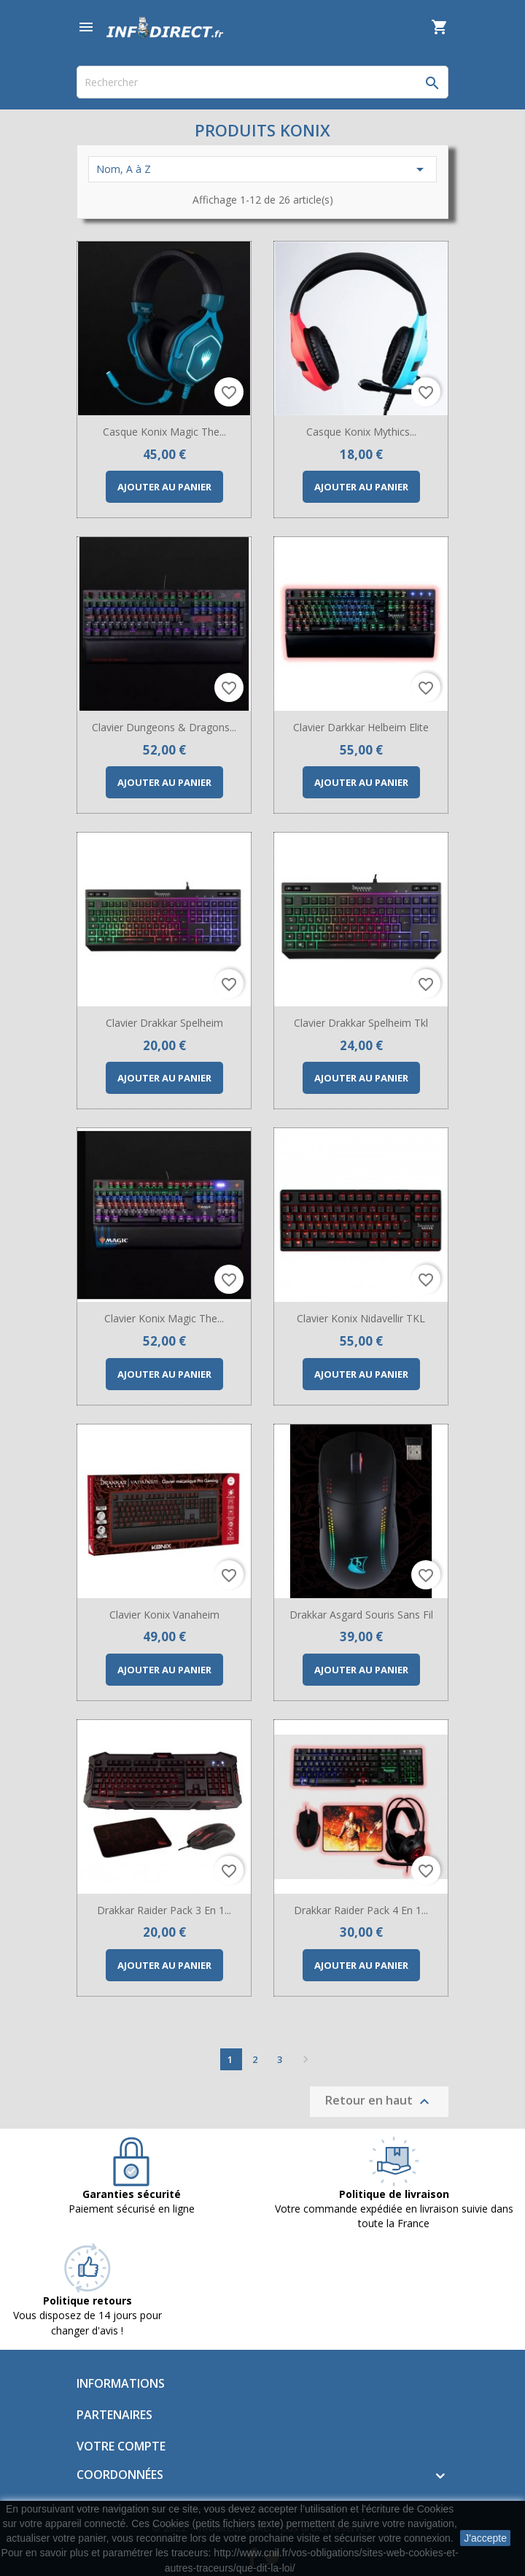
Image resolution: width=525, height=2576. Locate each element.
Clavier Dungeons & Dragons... (164, 727)
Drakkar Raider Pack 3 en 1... (164, 1910)
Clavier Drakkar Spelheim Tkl (361, 1023)
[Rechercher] (262, 82)
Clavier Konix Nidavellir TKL (361, 1318)
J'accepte (485, 2538)
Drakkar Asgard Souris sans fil (361, 1614)
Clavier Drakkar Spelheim (164, 1023)
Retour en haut (379, 2101)
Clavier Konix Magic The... (164, 1318)
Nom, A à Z (262, 169)
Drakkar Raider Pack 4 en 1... (361, 1910)
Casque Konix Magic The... (164, 432)
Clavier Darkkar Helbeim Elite (361, 727)
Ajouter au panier (164, 486)
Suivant (305, 2059)
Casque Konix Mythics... (361, 432)
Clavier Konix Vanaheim (164, 1614)
